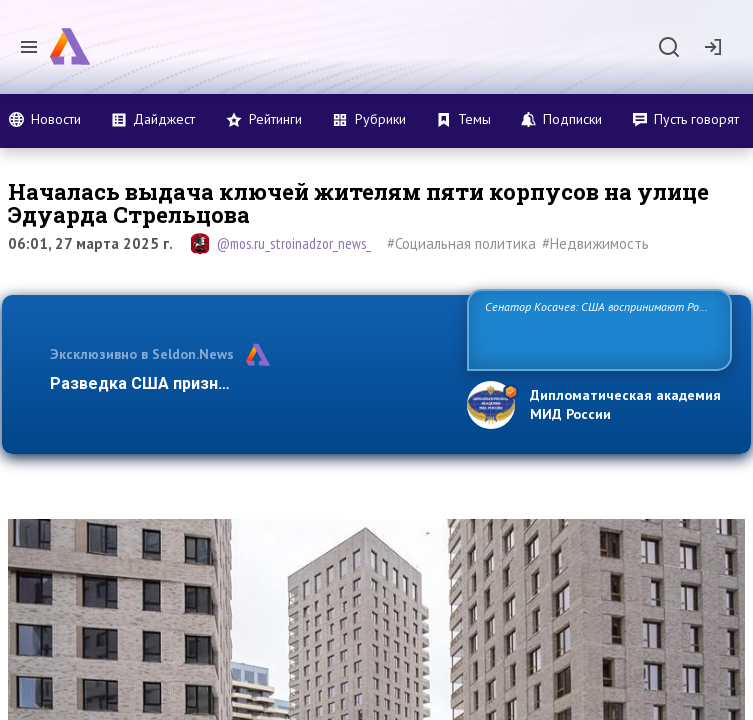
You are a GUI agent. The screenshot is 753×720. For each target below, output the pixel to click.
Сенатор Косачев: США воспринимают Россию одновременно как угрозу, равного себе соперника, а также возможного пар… (595, 328)
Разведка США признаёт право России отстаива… (247, 383)
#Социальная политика (461, 243)
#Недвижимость (595, 243)
